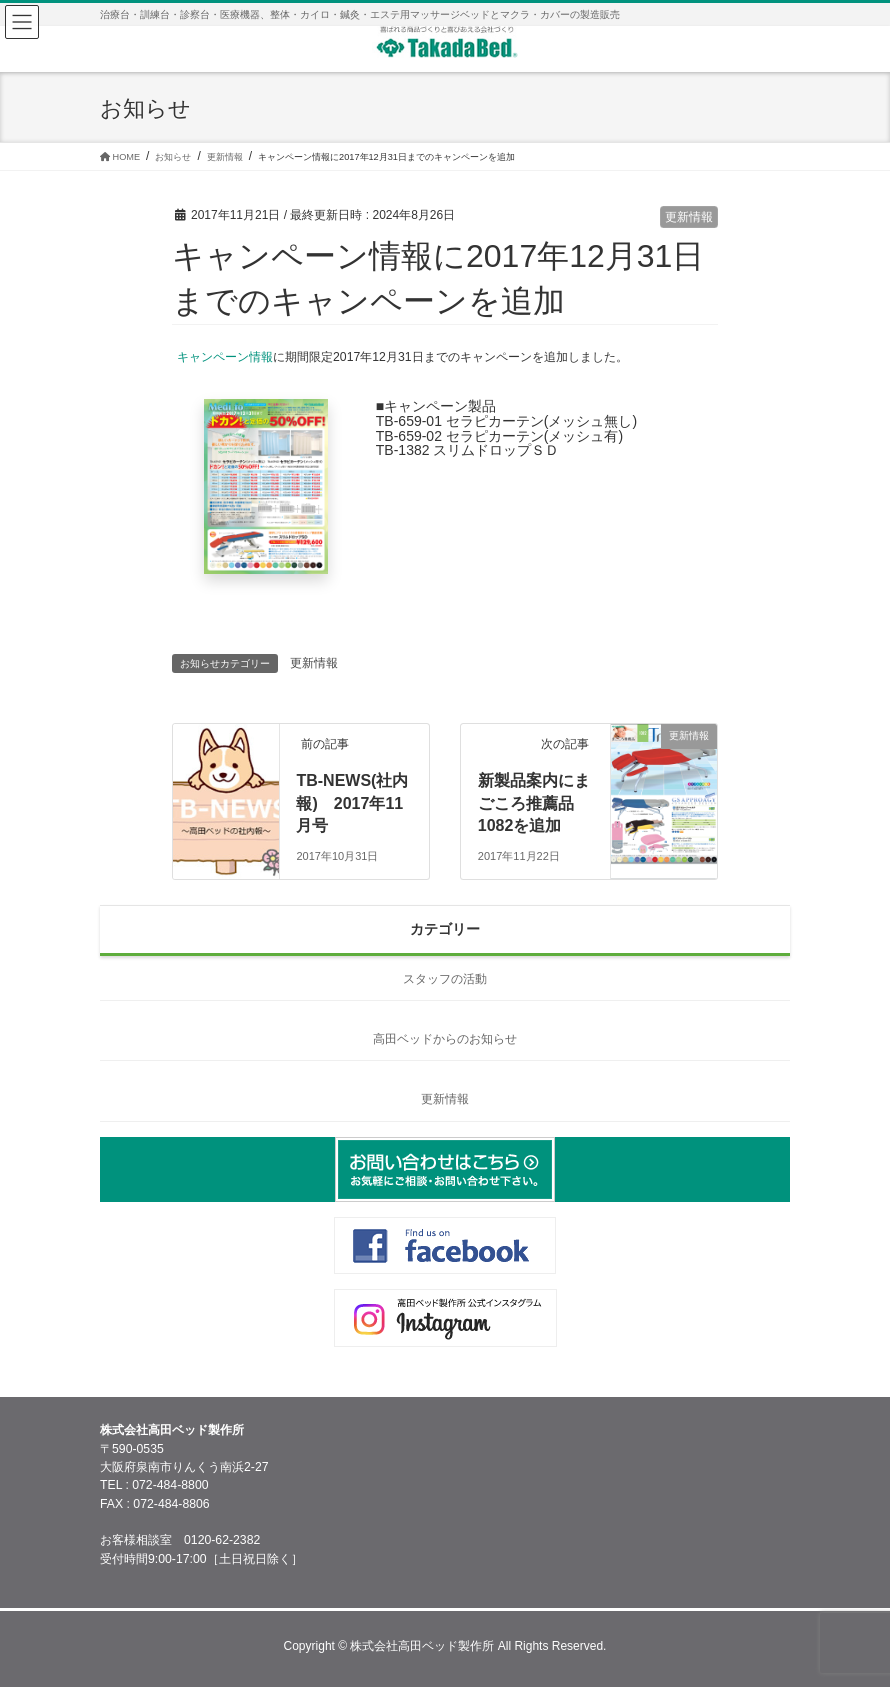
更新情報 (689, 217)
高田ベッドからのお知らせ (445, 1039)
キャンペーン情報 (225, 357)
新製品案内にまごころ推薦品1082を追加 (534, 803)
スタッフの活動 (445, 979)
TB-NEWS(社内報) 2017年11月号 (352, 803)
